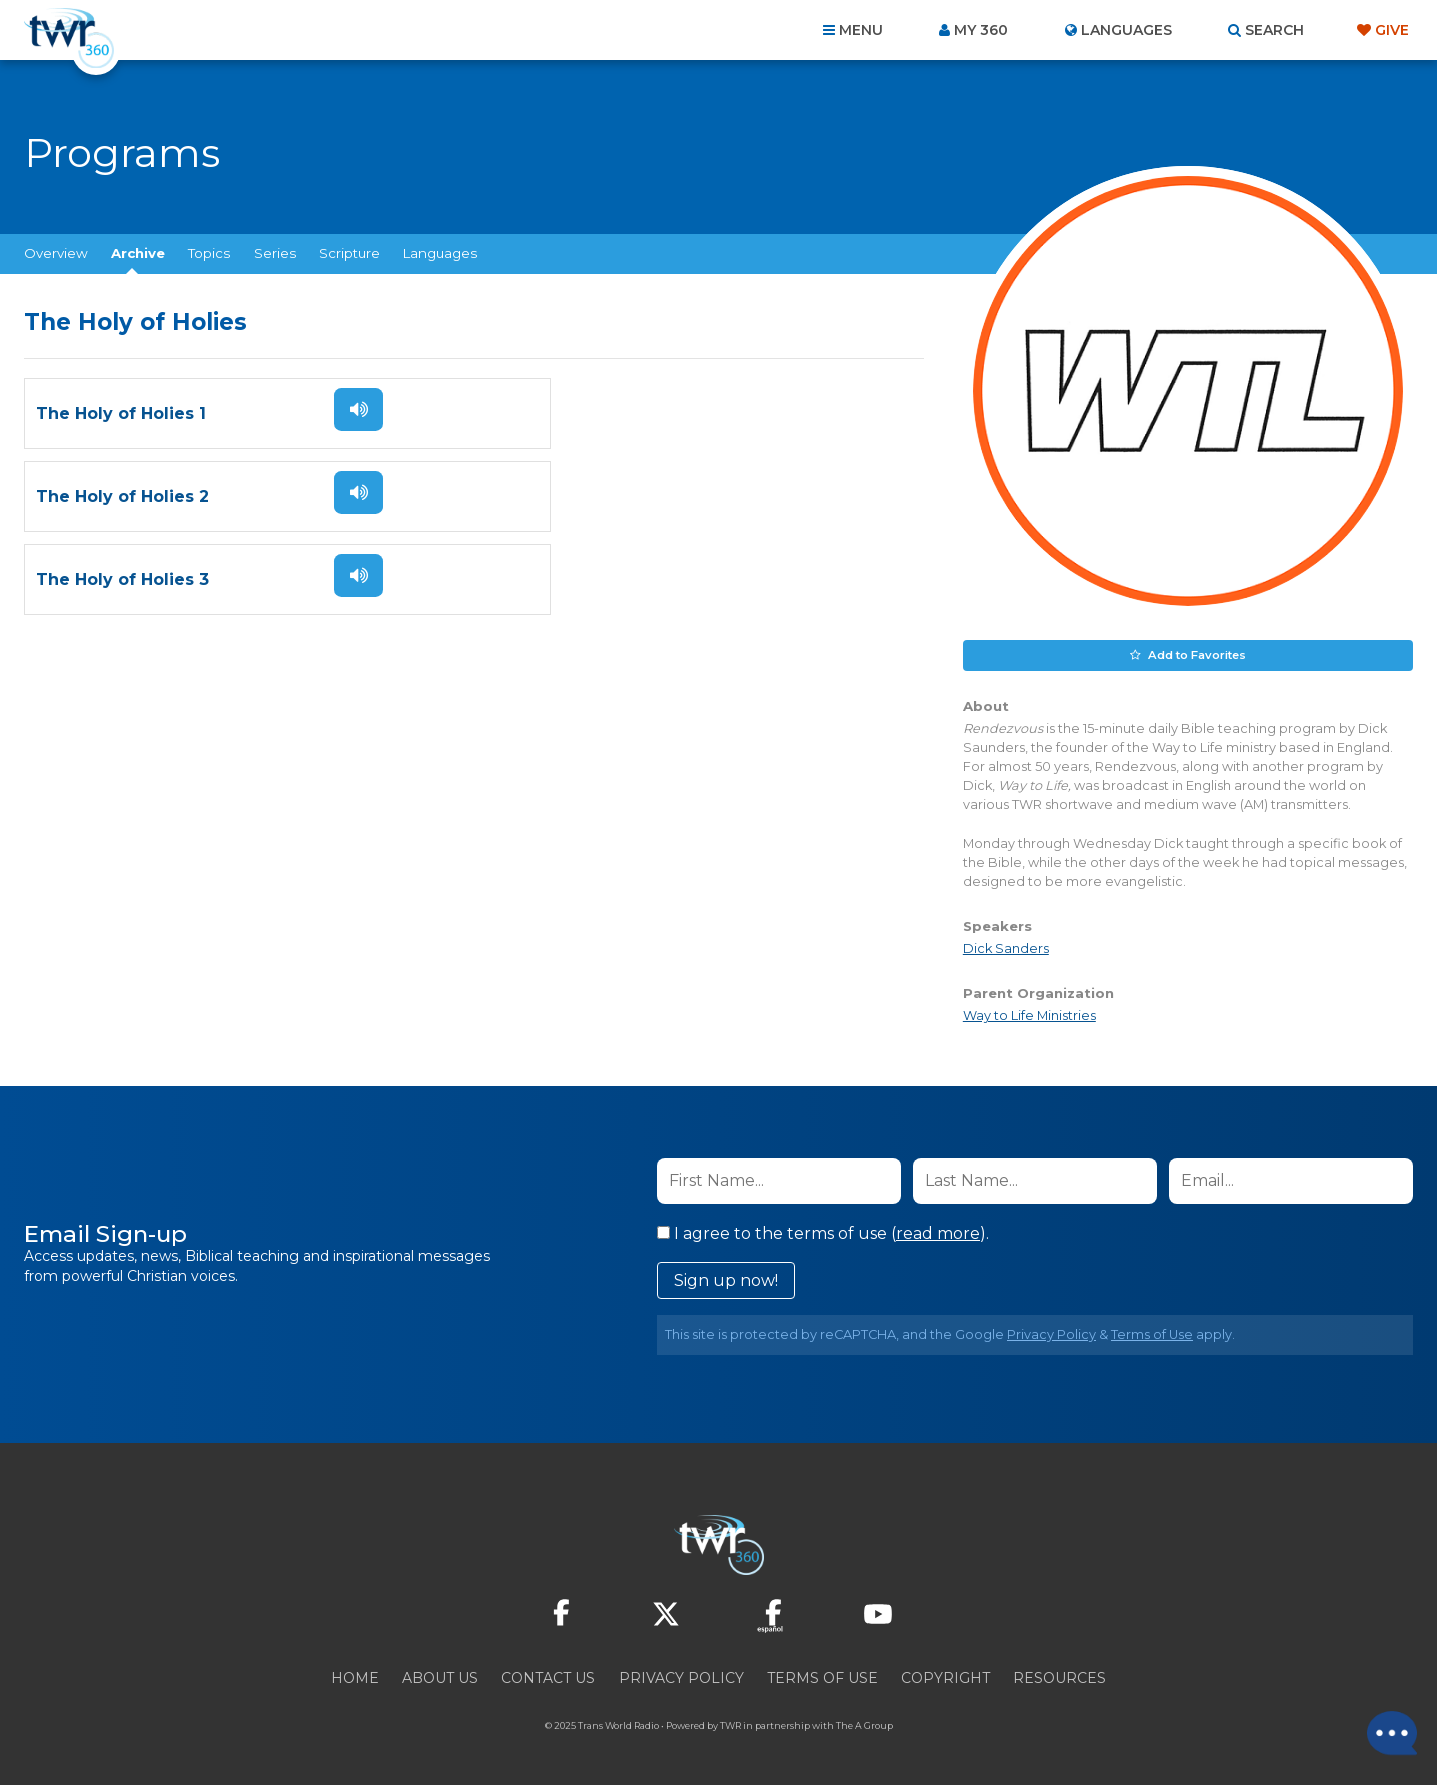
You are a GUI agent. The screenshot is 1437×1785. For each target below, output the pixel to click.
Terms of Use (1152, 1333)
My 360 (981, 30)
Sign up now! (726, 1279)
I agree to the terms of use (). (823, 1232)
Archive (138, 253)
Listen (352, 409)
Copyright (945, 1677)
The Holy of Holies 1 (121, 413)
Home (355, 1677)
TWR (730, 1724)
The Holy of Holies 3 (122, 496)
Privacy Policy (1051, 1333)
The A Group (864, 1724)
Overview (56, 253)
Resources (1059, 1677)
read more (938, 1232)
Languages (440, 253)
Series (275, 253)
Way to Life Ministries (1029, 1015)
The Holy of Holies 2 (578, 413)
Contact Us (548, 1677)
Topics (209, 253)
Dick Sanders (1006, 948)
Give (1392, 30)
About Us (440, 1677)
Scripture (349, 253)
